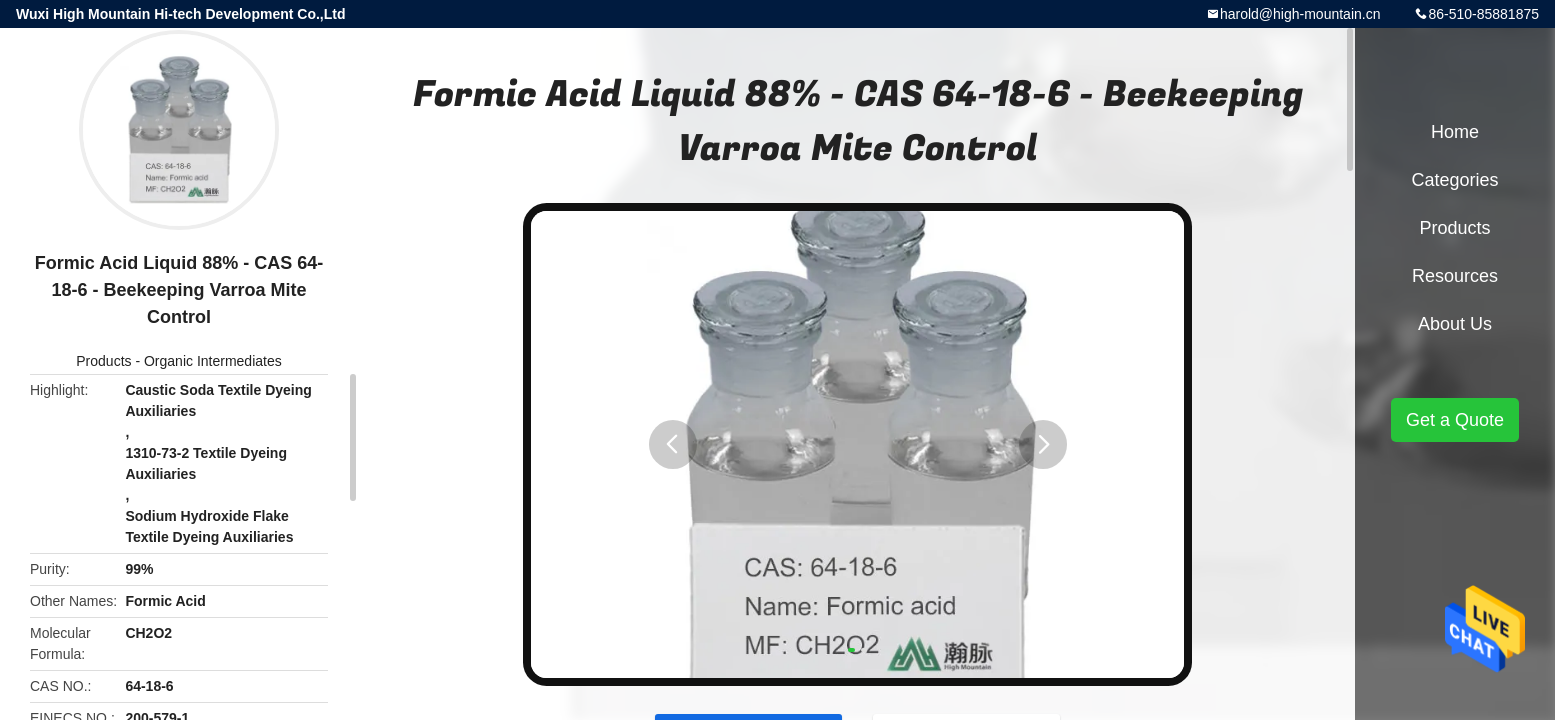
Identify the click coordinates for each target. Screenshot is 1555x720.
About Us (1455, 324)
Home (1455, 132)
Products (103, 361)
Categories (1454, 180)
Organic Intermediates (213, 361)
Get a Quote (1455, 420)
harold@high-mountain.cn (1300, 14)
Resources (1455, 276)
